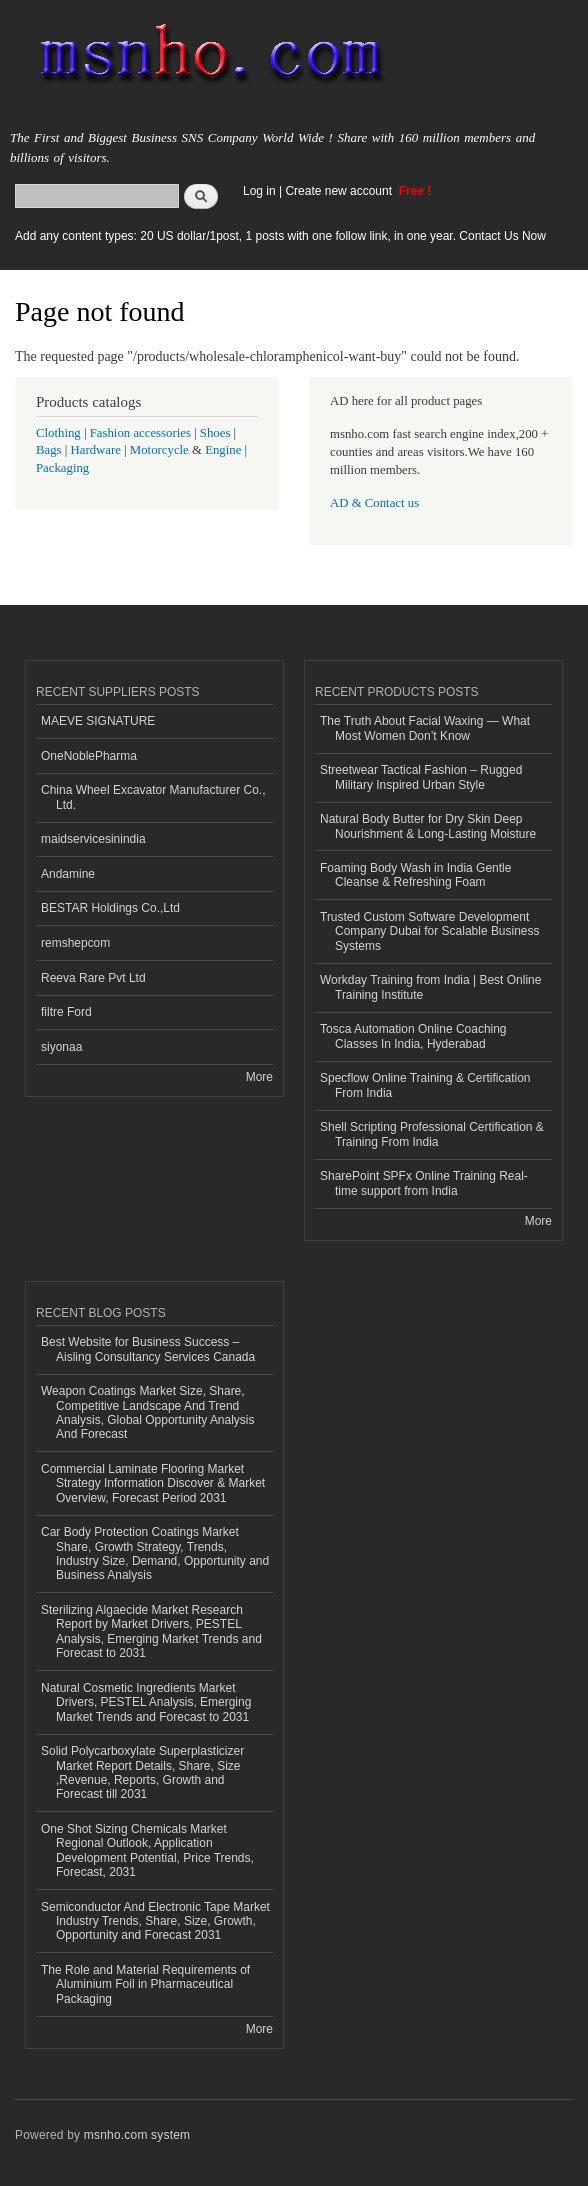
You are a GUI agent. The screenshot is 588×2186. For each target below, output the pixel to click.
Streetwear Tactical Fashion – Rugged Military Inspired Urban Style (421, 777)
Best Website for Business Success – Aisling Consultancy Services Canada (148, 1349)
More (259, 1077)
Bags (49, 450)
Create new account (340, 191)
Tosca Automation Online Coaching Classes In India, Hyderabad (413, 1036)
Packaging (62, 468)
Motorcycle (159, 450)
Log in (259, 191)
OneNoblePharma (89, 756)
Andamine (68, 874)
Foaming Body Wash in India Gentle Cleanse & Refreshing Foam (415, 875)
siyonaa (61, 1047)
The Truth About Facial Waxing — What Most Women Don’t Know (425, 728)
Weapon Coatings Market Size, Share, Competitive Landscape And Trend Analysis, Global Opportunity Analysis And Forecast (148, 1412)
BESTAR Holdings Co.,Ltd (110, 908)
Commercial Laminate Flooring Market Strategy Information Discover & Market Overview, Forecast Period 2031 (153, 1483)
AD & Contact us (374, 503)
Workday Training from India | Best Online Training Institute (430, 987)
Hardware (96, 450)
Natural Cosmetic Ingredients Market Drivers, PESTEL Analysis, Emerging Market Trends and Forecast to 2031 (146, 1702)
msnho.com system (137, 2135)
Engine (223, 450)
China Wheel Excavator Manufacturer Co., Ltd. (153, 797)
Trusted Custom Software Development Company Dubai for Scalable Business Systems (430, 931)
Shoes (215, 433)
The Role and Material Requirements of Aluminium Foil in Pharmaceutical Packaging (145, 1984)
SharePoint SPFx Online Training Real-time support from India (424, 1183)
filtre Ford (66, 1012)
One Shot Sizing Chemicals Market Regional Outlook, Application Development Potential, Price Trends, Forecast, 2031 (147, 1850)
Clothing (58, 433)
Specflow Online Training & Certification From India (425, 1085)
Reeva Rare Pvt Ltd (93, 978)
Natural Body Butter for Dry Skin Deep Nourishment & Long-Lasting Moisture (428, 826)
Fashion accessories (140, 433)
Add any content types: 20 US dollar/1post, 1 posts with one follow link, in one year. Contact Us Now (280, 236)
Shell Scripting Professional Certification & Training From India (432, 1134)
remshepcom (75, 943)
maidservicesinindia (93, 839)
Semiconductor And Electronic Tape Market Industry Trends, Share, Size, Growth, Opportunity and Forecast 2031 (155, 1921)
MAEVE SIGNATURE (98, 721)
